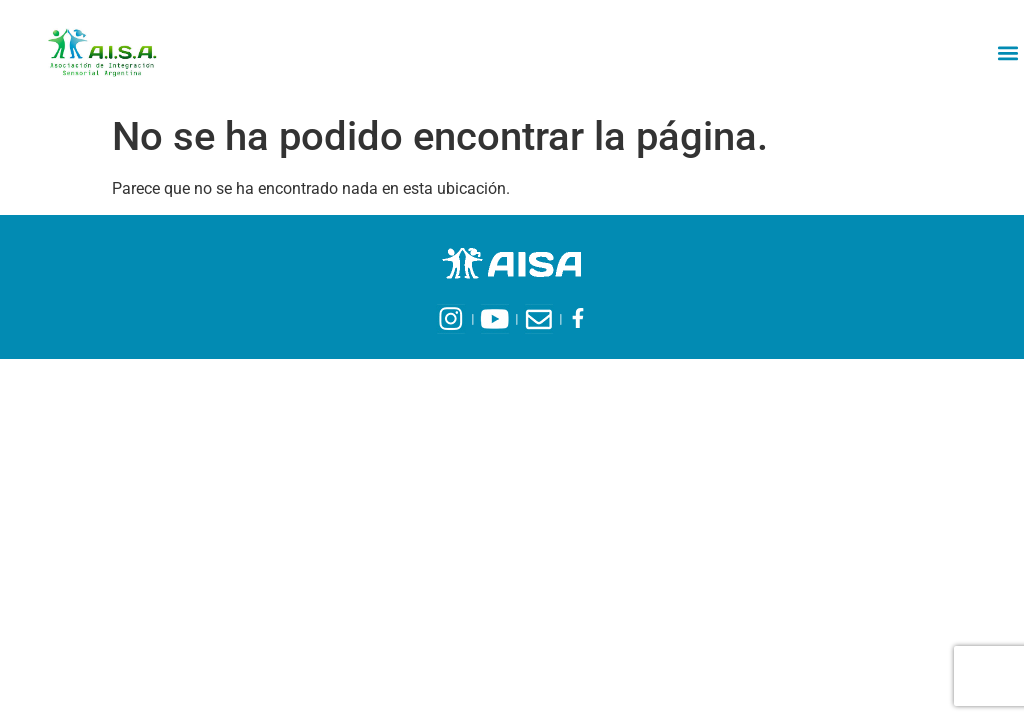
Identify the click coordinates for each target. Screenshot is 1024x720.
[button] (1007, 52)
